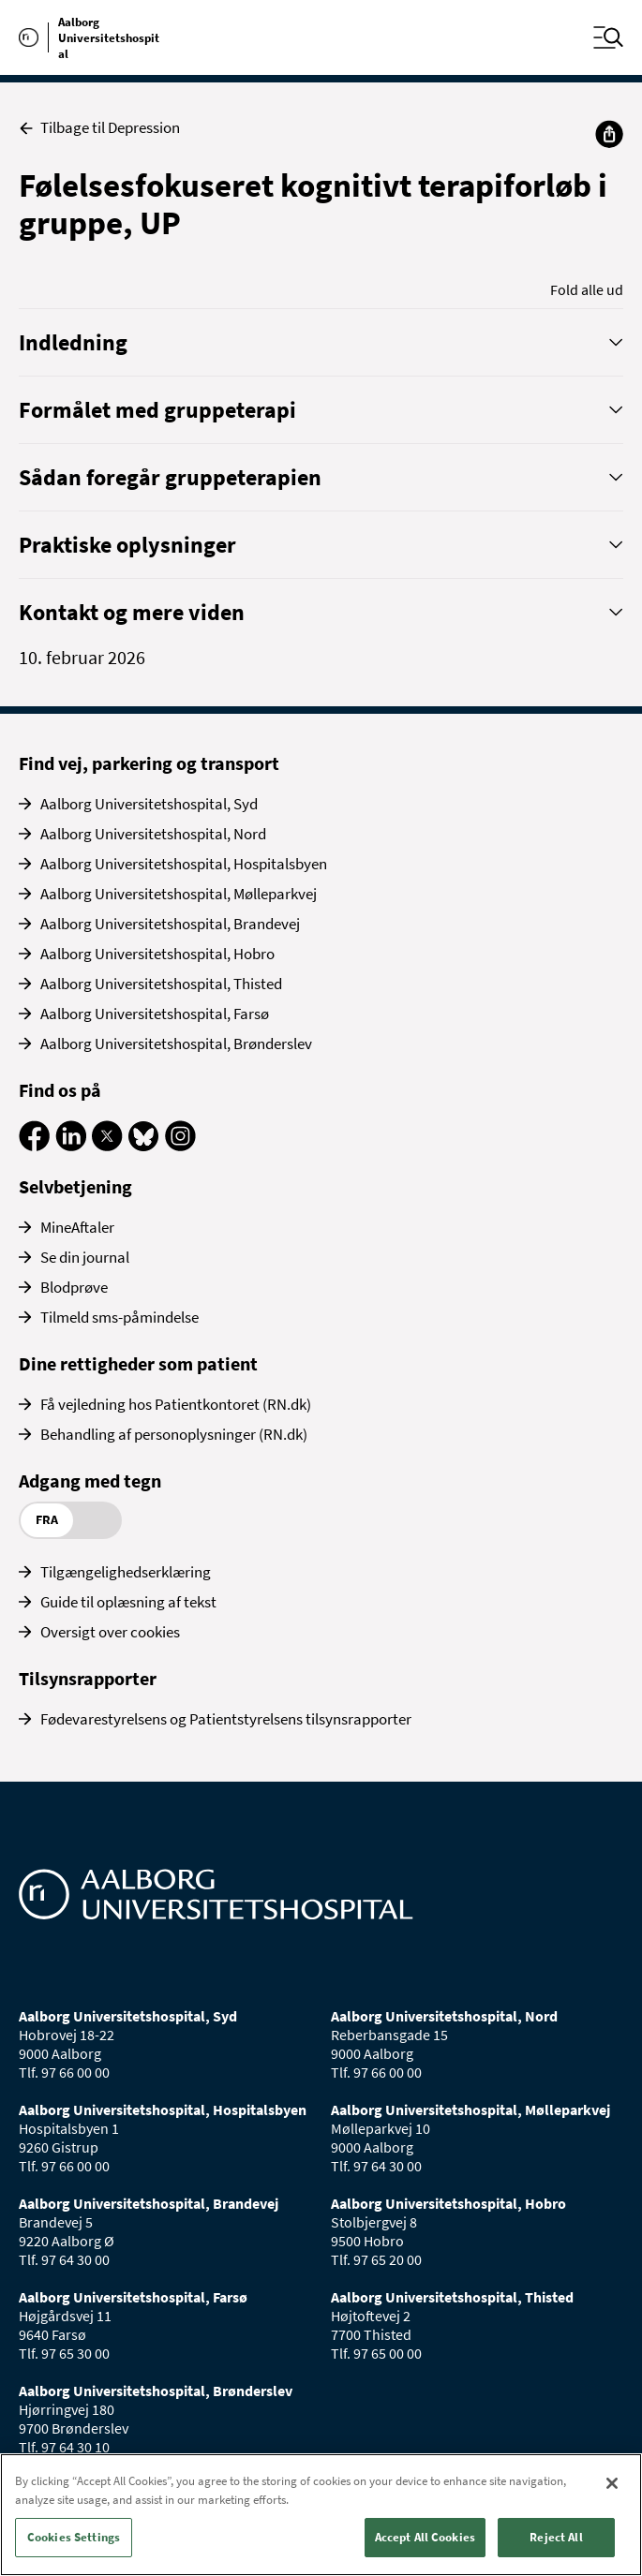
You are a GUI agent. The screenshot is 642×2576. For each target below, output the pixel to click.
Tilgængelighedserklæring (125, 1572)
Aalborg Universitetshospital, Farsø (154, 1013)
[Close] (612, 2483)
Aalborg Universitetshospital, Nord (153, 833)
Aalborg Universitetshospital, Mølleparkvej (178, 893)
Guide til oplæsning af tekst (128, 1601)
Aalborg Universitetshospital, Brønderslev (176, 1043)
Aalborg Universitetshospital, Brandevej (170, 923)
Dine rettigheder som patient (138, 1363)
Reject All (556, 2537)
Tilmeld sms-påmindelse (119, 1317)
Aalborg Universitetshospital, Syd (149, 803)
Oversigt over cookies (110, 1631)
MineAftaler (77, 1227)
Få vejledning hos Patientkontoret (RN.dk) (175, 1404)
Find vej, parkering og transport (149, 763)
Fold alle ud (586, 289)
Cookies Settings (73, 2537)
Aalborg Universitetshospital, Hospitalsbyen (183, 863)
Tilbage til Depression (99, 128)
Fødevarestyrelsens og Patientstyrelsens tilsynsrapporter (225, 1719)
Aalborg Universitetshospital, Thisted (161, 983)
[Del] (609, 134)
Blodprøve (74, 1287)
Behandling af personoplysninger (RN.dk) (173, 1434)
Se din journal (84, 1257)
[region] (321, 2514)
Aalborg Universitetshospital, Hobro (157, 953)
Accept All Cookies (425, 2537)
